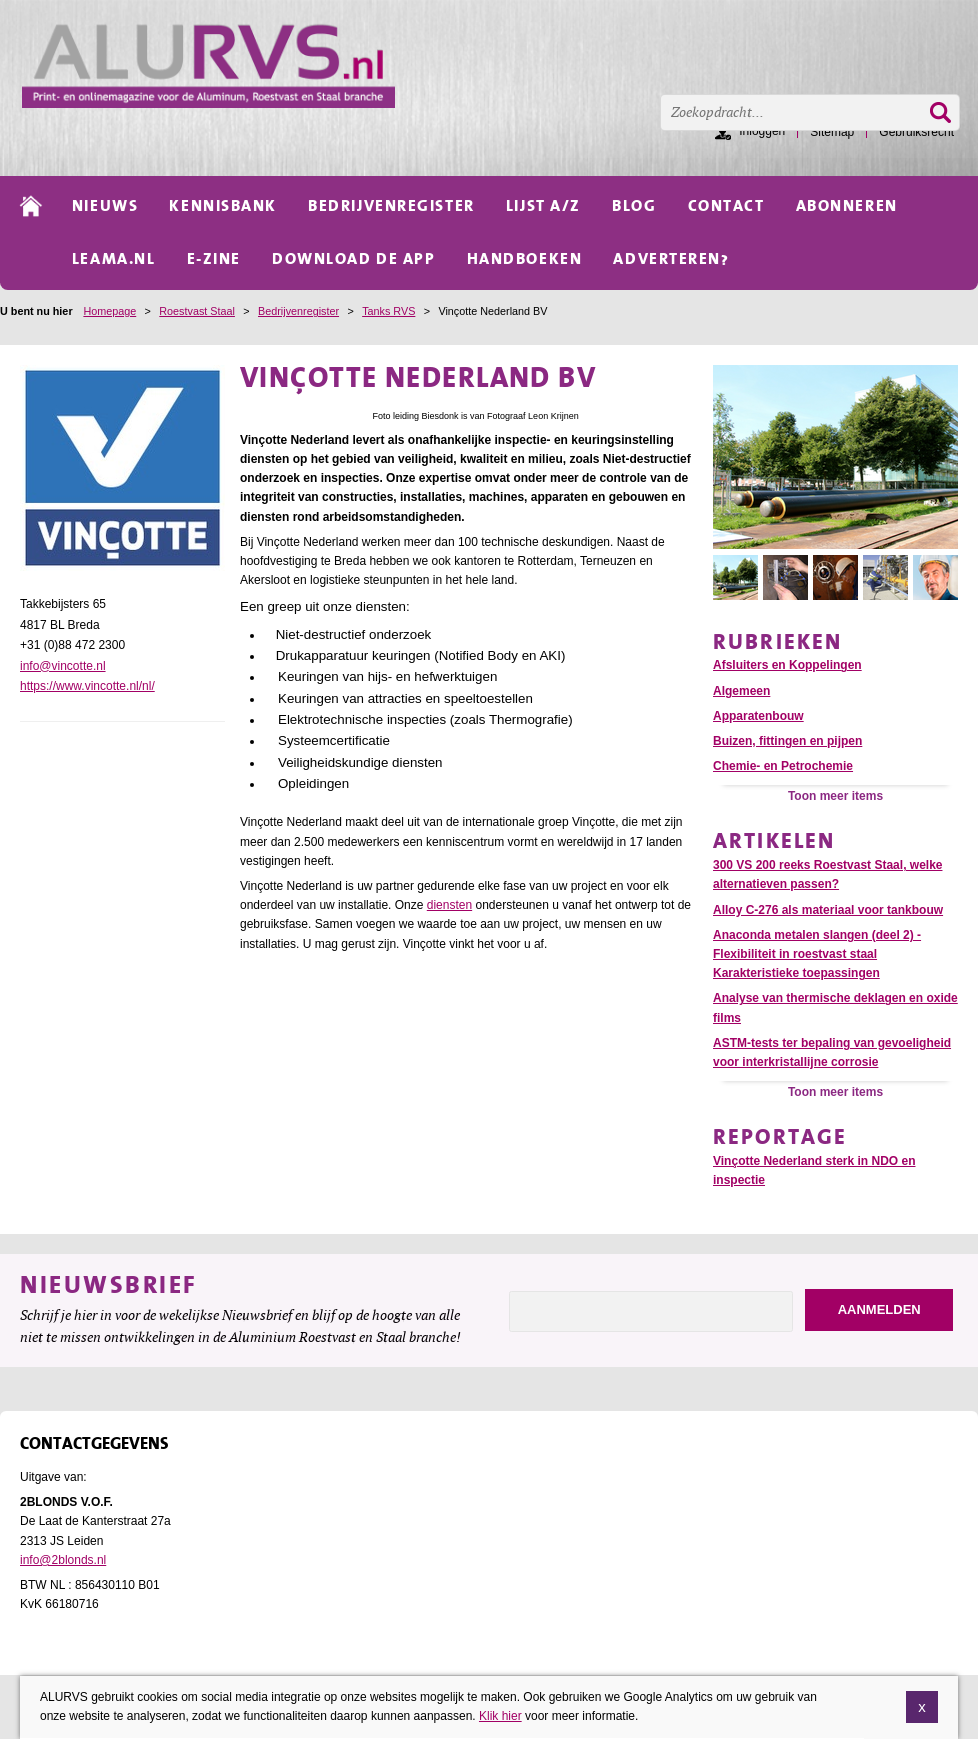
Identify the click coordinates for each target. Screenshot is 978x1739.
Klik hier (500, 1717)
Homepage (109, 311)
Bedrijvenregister (298, 311)
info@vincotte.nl (63, 666)
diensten (449, 905)
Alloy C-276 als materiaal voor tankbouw (828, 910)
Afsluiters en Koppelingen (787, 665)
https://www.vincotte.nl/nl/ (87, 686)
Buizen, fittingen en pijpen (787, 741)
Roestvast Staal (197, 311)
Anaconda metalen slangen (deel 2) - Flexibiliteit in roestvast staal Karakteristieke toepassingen (817, 954)
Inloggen (762, 131)
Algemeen (741, 691)
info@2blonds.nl (63, 1560)
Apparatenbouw (758, 716)
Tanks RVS (388, 311)
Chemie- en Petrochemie (783, 766)
